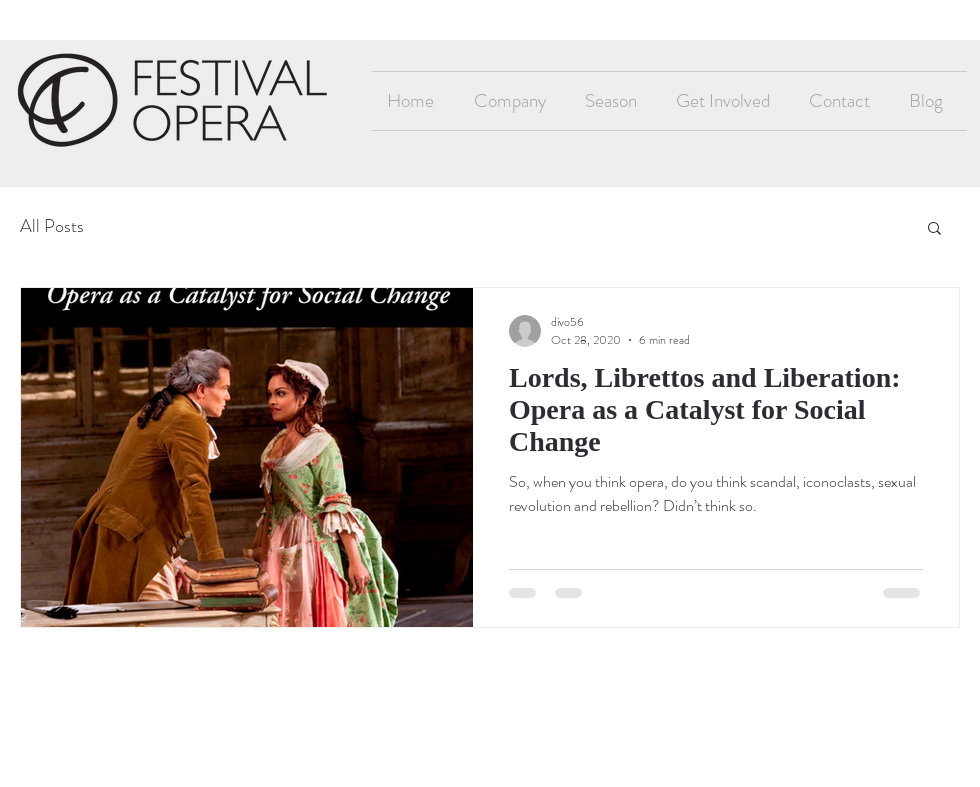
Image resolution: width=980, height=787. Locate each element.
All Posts (52, 226)
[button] (934, 229)
